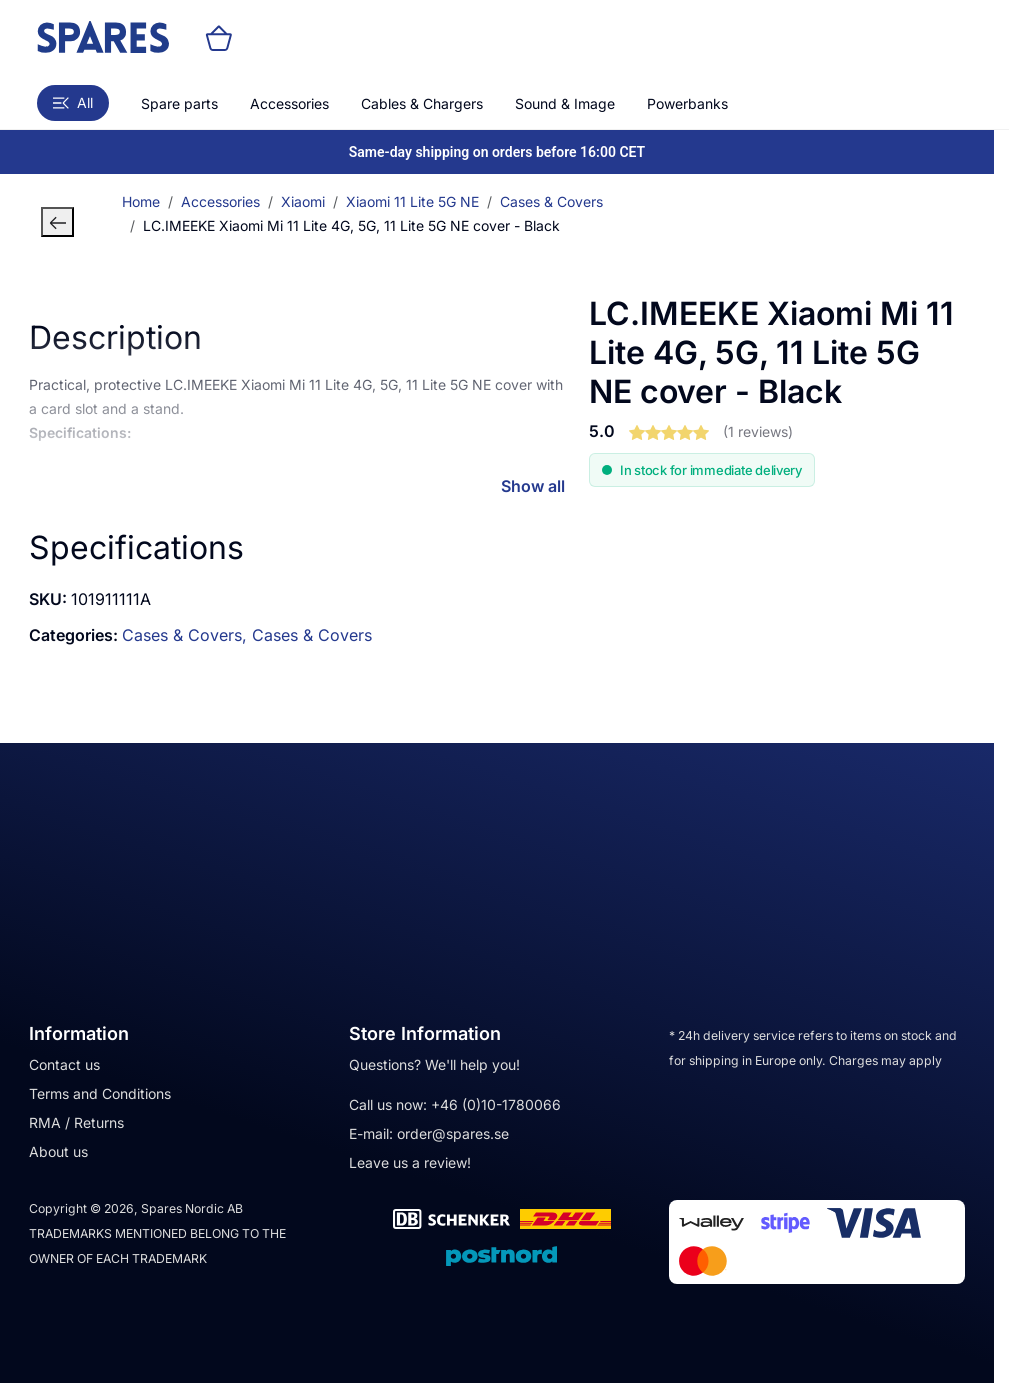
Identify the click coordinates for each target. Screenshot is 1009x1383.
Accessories (289, 103)
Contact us (64, 1064)
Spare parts (179, 103)
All (73, 102)
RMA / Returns (76, 1122)
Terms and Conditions (100, 1093)
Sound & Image (565, 103)
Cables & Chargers (422, 103)
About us (58, 1151)
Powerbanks (687, 103)
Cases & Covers (312, 635)
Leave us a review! (410, 1162)
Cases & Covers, (187, 635)
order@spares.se (453, 1133)
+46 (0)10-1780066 (496, 1104)
